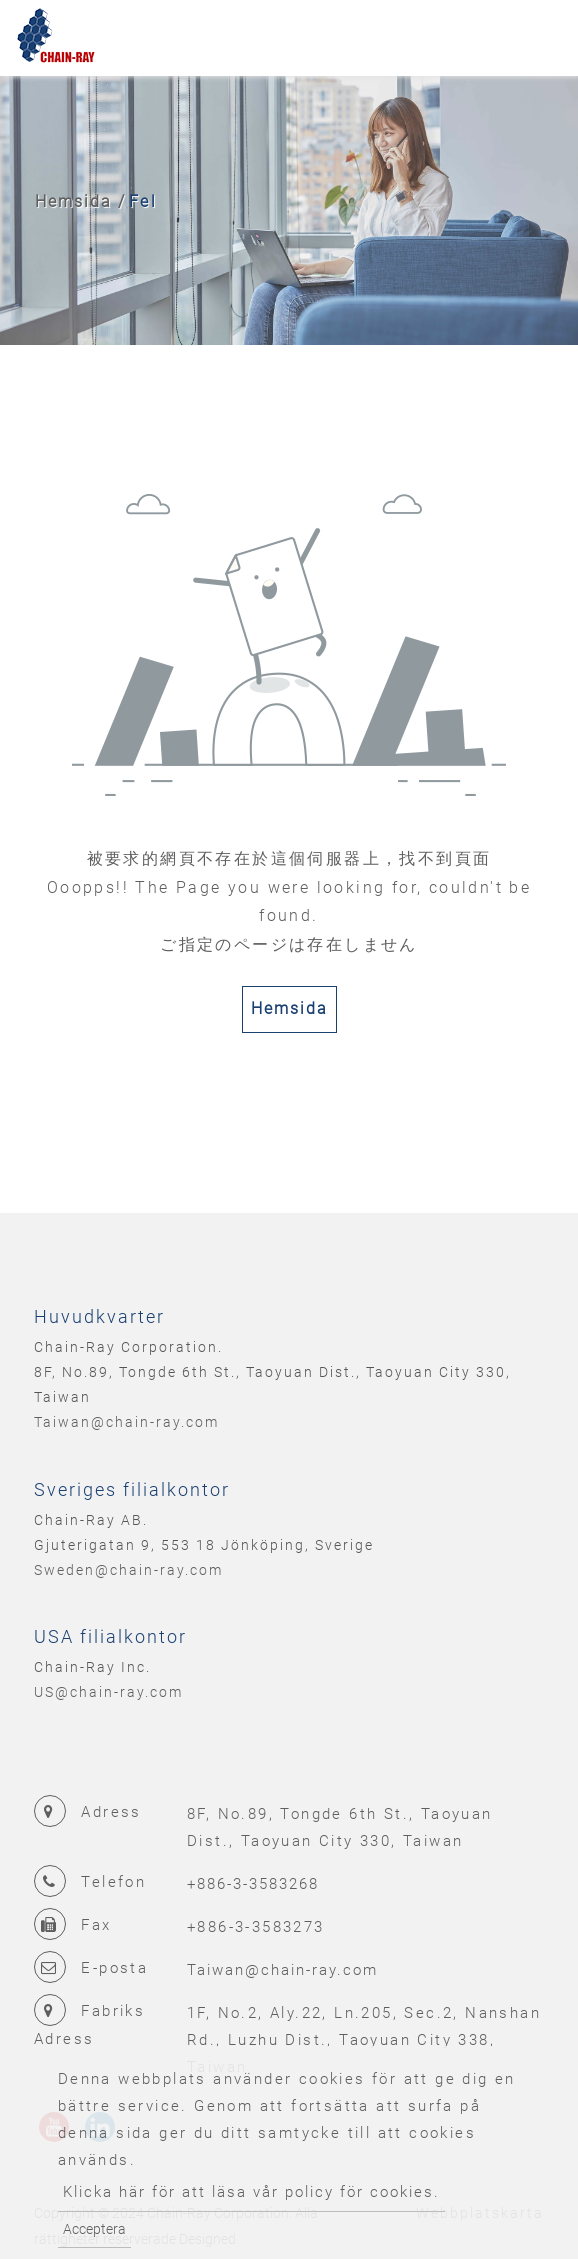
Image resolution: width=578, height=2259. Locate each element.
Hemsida (73, 201)
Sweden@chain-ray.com (128, 1570)
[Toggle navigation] (534, 38)
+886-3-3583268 (253, 1884)
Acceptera (94, 2229)
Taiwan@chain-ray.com (126, 1422)
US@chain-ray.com (108, 1692)
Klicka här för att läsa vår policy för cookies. (251, 2192)
